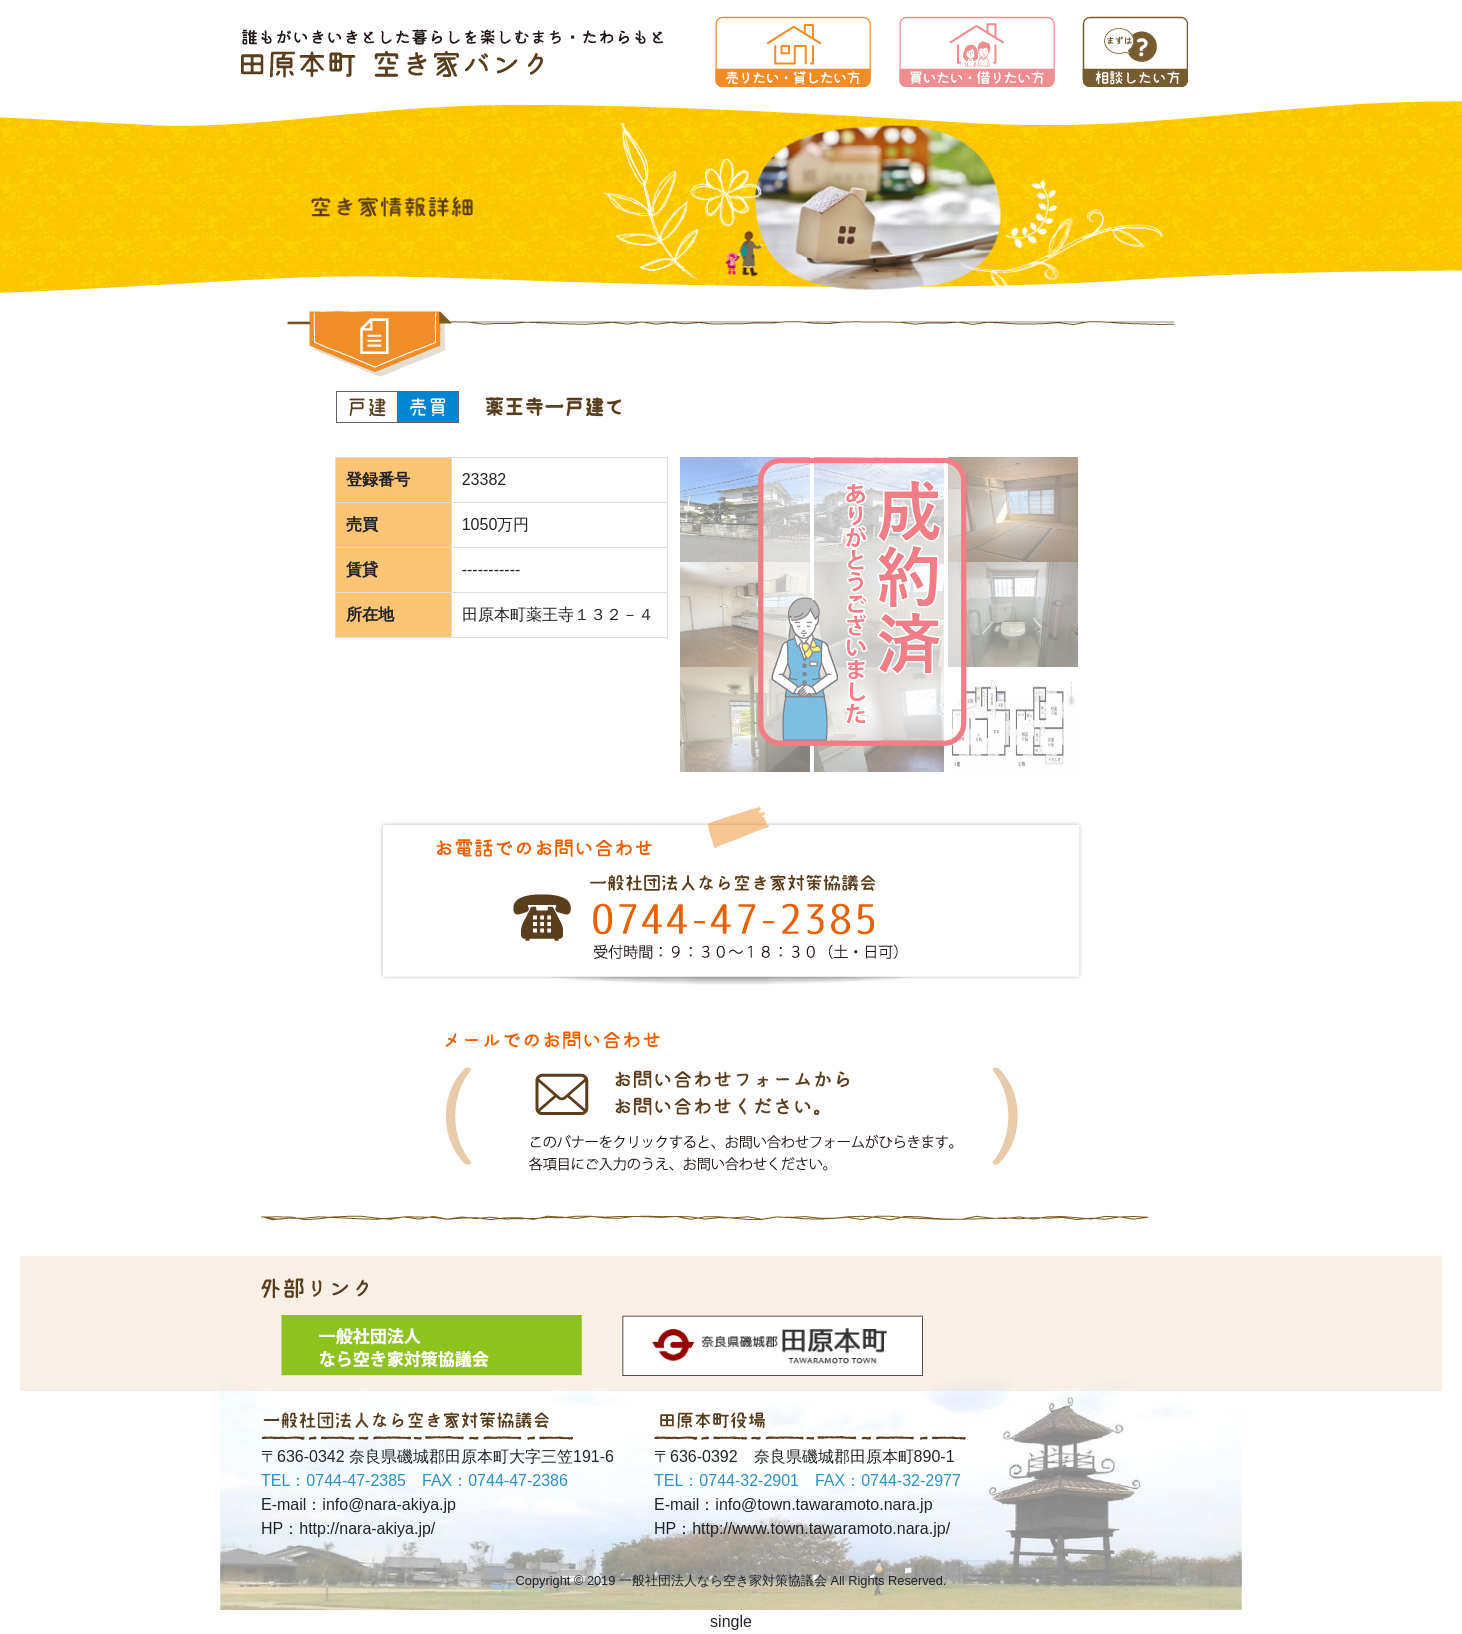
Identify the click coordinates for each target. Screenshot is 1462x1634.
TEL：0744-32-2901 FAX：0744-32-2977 (807, 1480)
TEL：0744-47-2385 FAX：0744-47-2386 (414, 1480)
